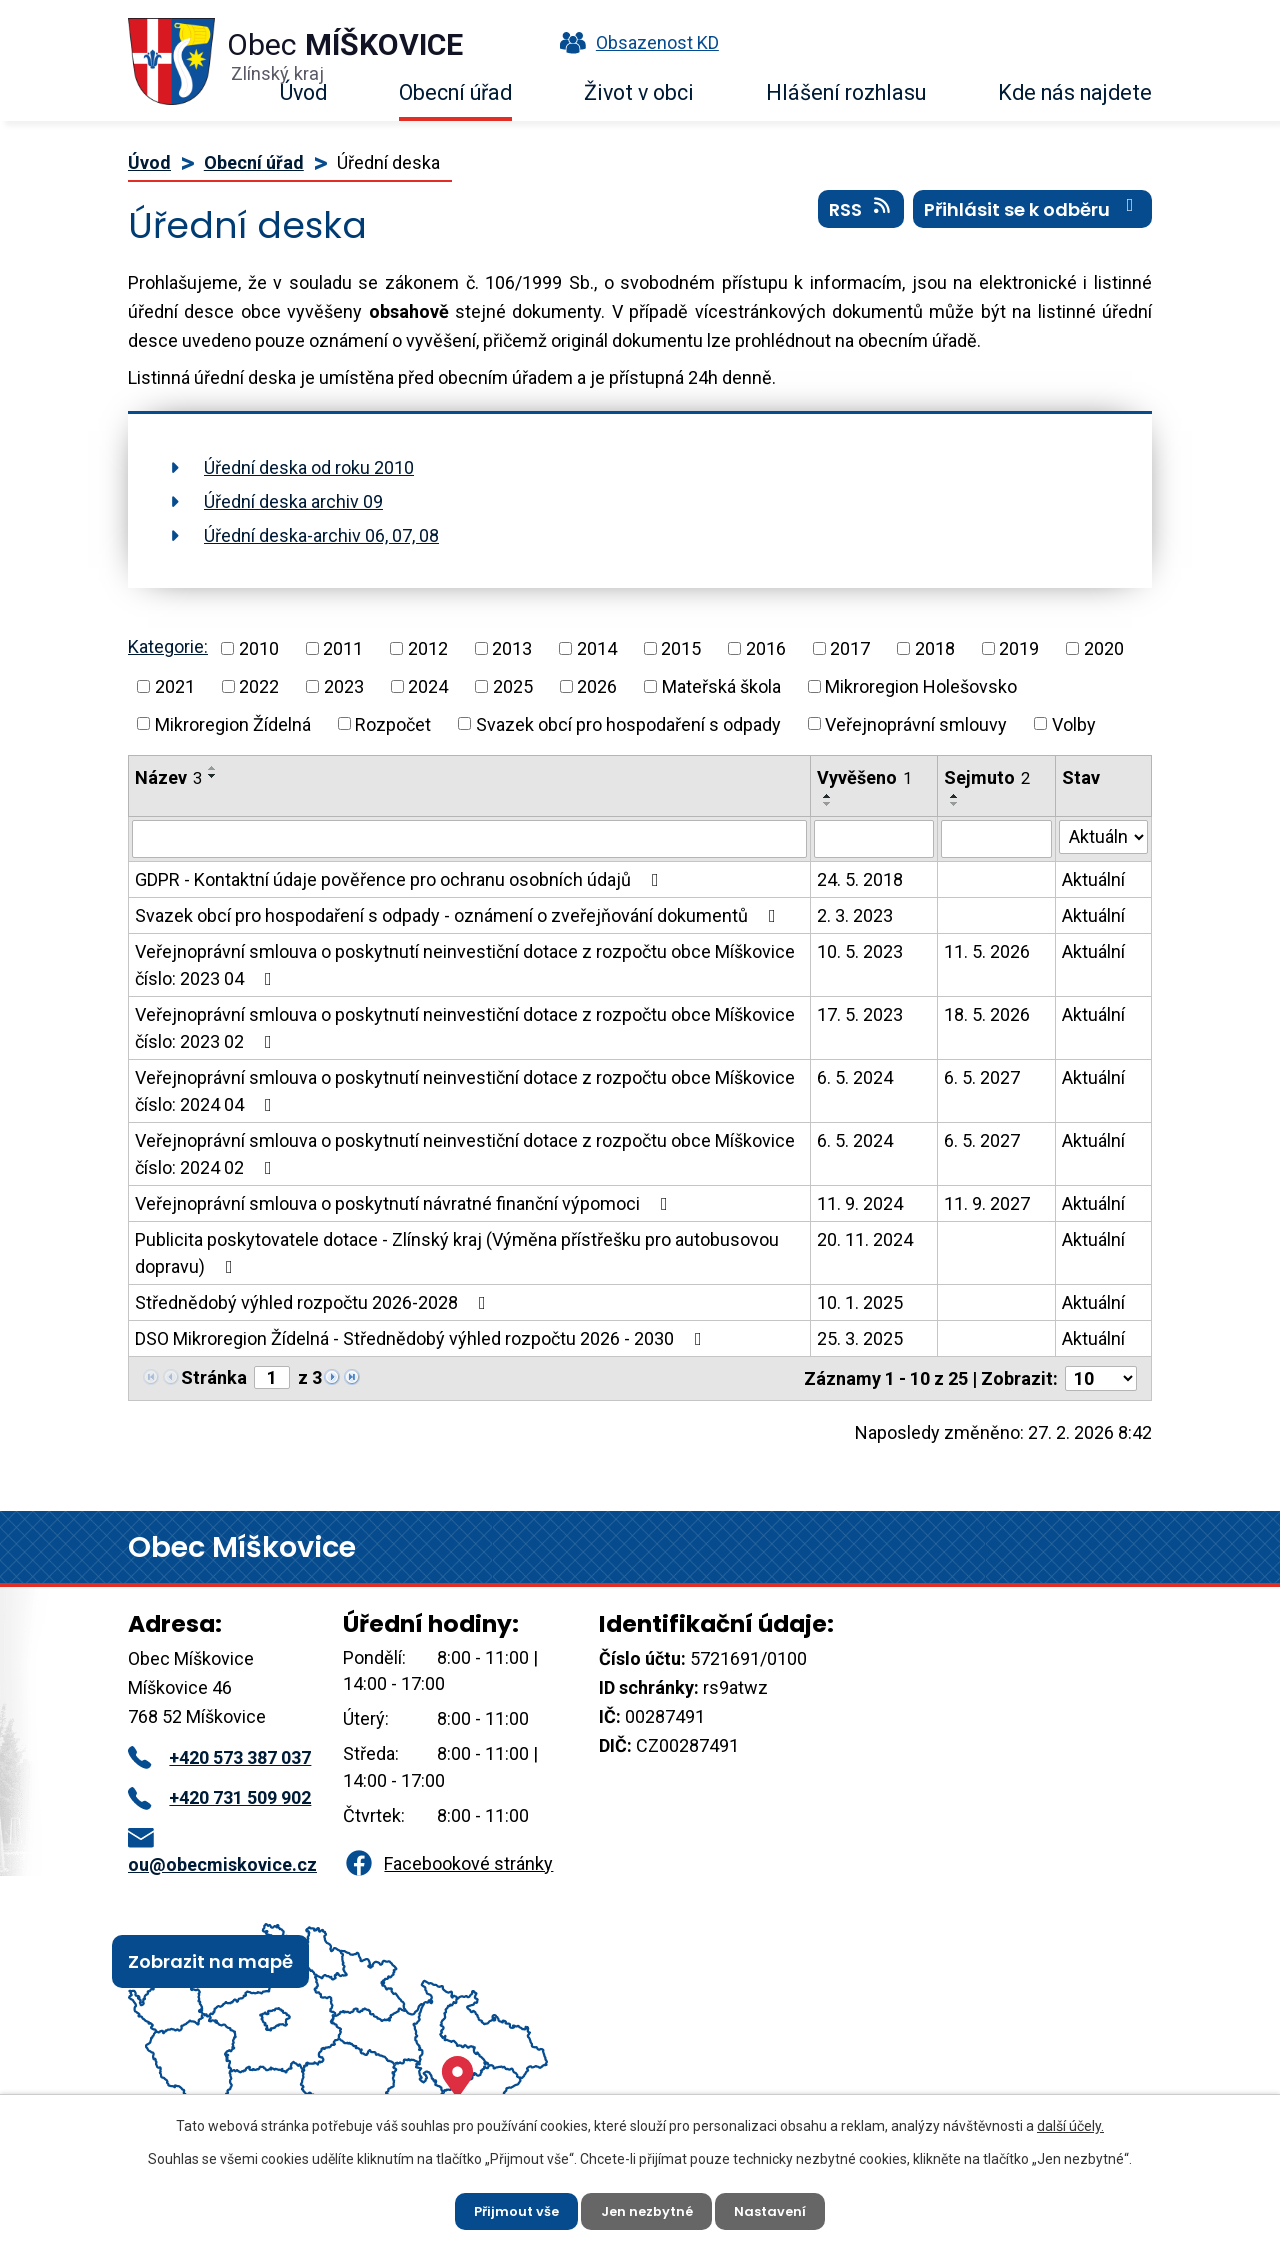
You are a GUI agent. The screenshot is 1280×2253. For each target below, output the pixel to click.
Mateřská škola (721, 686)
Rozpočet (393, 723)
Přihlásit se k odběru (1033, 219)
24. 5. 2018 (860, 879)
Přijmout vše (508, 2208)
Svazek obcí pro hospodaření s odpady (628, 723)
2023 (344, 686)
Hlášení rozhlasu (846, 92)
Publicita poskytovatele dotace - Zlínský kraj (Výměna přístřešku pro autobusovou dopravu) (457, 1253)
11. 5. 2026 (987, 951)
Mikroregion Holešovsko (921, 686)
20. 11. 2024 (865, 1239)
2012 (428, 648)
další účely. (1070, 2121)
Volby (1074, 723)
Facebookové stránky (448, 1863)
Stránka (214, 1377)
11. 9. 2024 (860, 1203)
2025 (513, 686)
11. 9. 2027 (987, 1203)
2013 (512, 648)
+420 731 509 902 (219, 1797)
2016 (766, 648)
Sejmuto (987, 777)
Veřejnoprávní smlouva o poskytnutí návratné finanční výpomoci (405, 1203)
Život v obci (639, 92)
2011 (343, 648)
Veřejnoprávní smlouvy (916, 723)
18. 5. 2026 (987, 1014)
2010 (259, 648)
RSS (861, 219)
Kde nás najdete (1075, 92)
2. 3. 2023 (855, 915)
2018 (935, 648)
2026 (597, 686)
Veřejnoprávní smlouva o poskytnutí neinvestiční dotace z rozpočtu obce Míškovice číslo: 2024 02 (465, 1154)
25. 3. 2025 (860, 1338)
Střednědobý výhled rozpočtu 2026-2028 (314, 1302)
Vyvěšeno (864, 777)
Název (168, 777)
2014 (597, 648)
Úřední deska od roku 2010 (309, 467)
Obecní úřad (455, 92)
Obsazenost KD (635, 42)
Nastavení (779, 2208)
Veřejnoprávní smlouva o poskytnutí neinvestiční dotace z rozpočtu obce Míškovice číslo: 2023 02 (465, 1028)
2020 (1104, 648)
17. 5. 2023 (860, 1014)
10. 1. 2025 (860, 1302)
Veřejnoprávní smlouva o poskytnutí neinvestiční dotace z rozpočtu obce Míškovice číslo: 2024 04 (465, 1091)
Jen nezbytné (648, 2208)
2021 (175, 686)
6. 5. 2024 (855, 1077)
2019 (1019, 648)
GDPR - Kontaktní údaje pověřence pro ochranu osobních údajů (401, 879)
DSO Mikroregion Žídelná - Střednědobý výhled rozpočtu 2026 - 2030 (422, 1338)
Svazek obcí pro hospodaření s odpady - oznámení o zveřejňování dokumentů (459, 915)
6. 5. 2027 (982, 1077)
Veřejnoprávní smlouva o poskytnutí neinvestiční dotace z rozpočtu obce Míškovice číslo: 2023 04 (465, 965)
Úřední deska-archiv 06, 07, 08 (321, 535)
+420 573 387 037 (219, 1757)
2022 (259, 686)
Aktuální (1093, 879)
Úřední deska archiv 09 (293, 501)
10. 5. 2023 (860, 951)
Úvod (303, 92)
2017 (850, 648)
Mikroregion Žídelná (233, 723)
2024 (428, 686)
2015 (681, 648)
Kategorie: (168, 646)
